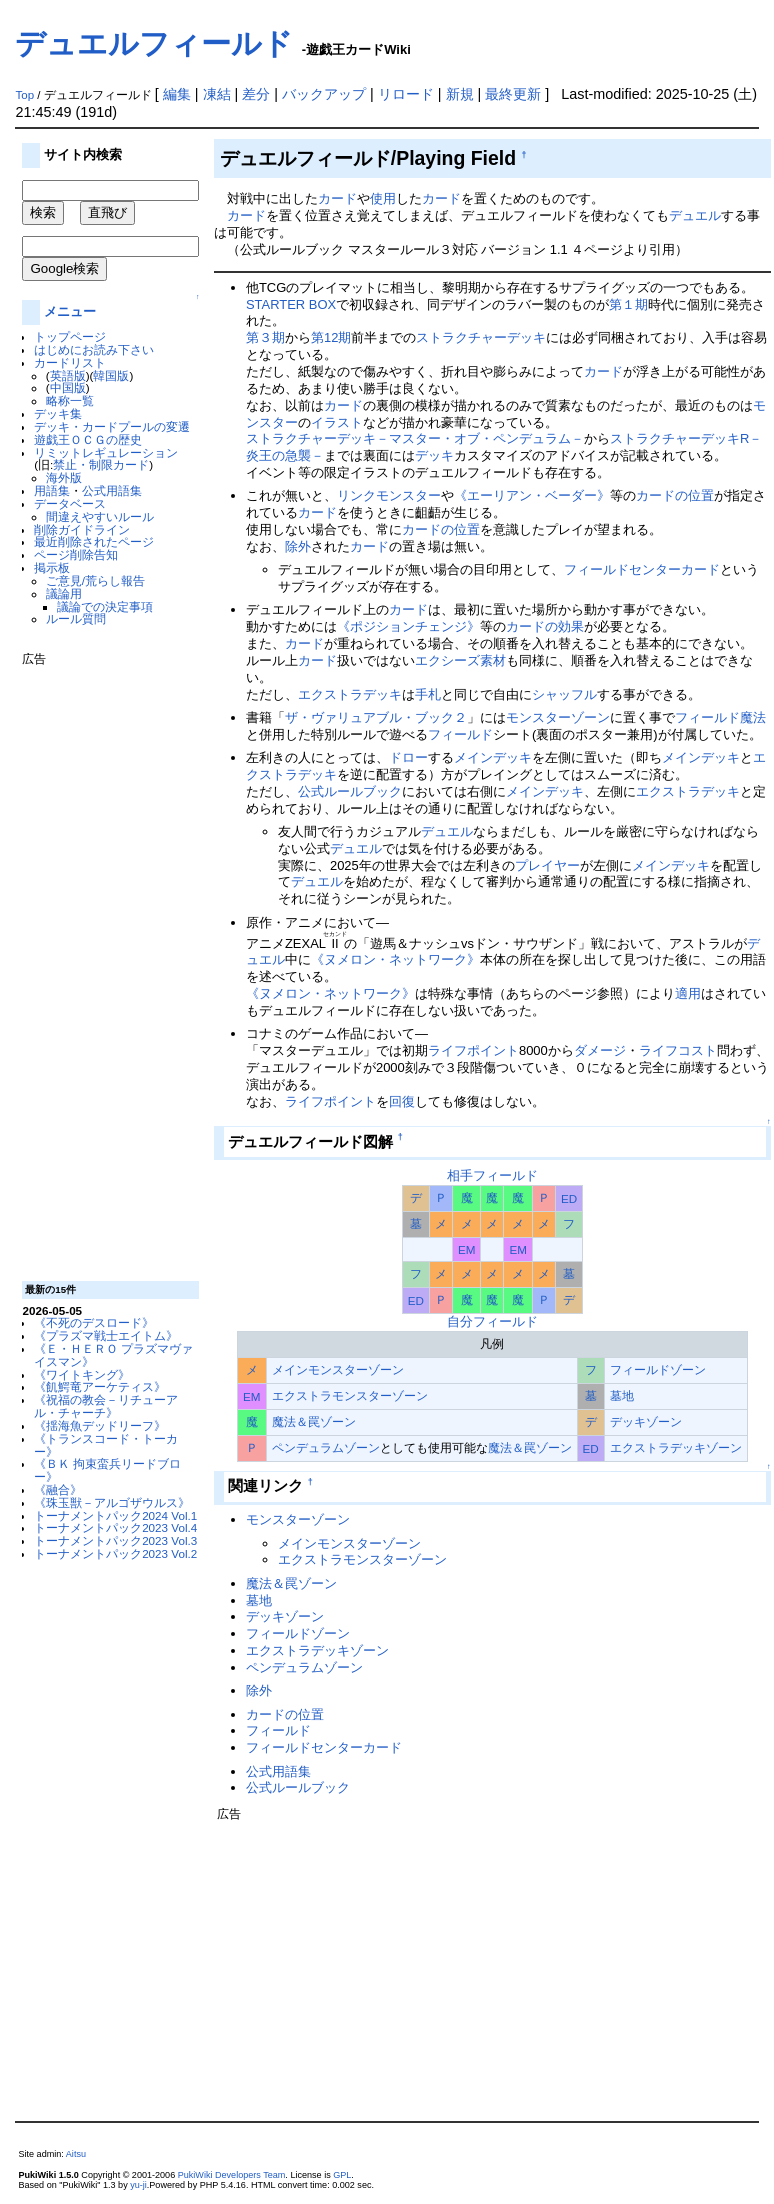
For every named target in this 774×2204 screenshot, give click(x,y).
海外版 (64, 477)
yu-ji (138, 2185)
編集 (177, 94)
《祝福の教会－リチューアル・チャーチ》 (106, 1406)
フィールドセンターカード (642, 569)
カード (337, 198)
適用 (688, 993)
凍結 (217, 94)
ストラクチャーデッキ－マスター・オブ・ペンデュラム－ (415, 438)
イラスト (337, 422)
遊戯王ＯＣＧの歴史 (88, 439)
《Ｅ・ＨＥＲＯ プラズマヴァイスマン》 (113, 1355)
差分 (256, 94)
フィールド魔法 (720, 717)
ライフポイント (473, 1050)
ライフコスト (678, 1050)
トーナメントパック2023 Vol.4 (115, 1527)
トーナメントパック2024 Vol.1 (115, 1515)
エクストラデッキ (350, 694)
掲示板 (52, 567)
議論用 (64, 593)
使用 (383, 198)
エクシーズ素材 (460, 660)
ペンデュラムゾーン (326, 1447)
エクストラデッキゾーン (676, 1447)
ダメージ (600, 1050)
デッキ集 (58, 413)
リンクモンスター (389, 495)
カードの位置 (675, 495)
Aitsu (76, 2154)
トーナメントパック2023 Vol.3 (115, 1540)
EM (466, 1249)
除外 (298, 546)
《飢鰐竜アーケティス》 (100, 1386)
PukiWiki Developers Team (232, 2175)
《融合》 (58, 1489)
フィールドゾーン (658, 1369)
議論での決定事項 (105, 606)
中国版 (68, 387)
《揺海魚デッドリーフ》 (100, 1425)
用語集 (52, 490)
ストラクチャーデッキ (481, 337)
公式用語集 (112, 490)
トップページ (70, 336)
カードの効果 (545, 626)
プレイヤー (547, 865)
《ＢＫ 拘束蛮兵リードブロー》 (107, 1470)
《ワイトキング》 (82, 1374)
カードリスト (70, 362)
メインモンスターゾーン (338, 1369)
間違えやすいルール (100, 516)
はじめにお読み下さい (94, 349)
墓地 (622, 1395)
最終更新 (513, 94)
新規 (460, 94)
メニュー (70, 311)
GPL (342, 2175)
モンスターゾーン (558, 717)
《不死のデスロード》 (94, 1322)
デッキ (434, 455)
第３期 (265, 337)
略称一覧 (70, 400)
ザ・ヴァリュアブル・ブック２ (376, 717)
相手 (460, 1175)
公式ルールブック (350, 791)
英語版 (68, 375)
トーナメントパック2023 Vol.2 (115, 1553)
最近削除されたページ (94, 541)
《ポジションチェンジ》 (408, 626)
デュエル (695, 215)
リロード (406, 94)
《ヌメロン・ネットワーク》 (395, 959)
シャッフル (564, 694)
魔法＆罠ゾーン (314, 1421)
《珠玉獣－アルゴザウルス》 (112, 1502)
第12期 (331, 337)
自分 (460, 1321)
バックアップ (324, 94)
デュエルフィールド (154, 43)
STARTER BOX (291, 304)
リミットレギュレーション (106, 452)
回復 (402, 1101)
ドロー (408, 757)
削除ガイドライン (82, 529)
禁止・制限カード (101, 464)
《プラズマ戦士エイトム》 (106, 1335)
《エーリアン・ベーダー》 (532, 495)
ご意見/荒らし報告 (95, 580)
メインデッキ (493, 757)
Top (24, 95)
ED (569, 1198)
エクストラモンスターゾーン (350, 1395)
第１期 (628, 304)
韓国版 (111, 375)
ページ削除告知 (76, 554)
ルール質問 (76, 618)
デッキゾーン (646, 1421)
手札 (428, 694)
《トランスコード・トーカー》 (106, 1445)
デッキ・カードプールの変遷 (112, 426)
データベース (70, 503)
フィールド (460, 734)
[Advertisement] (102, 966)
